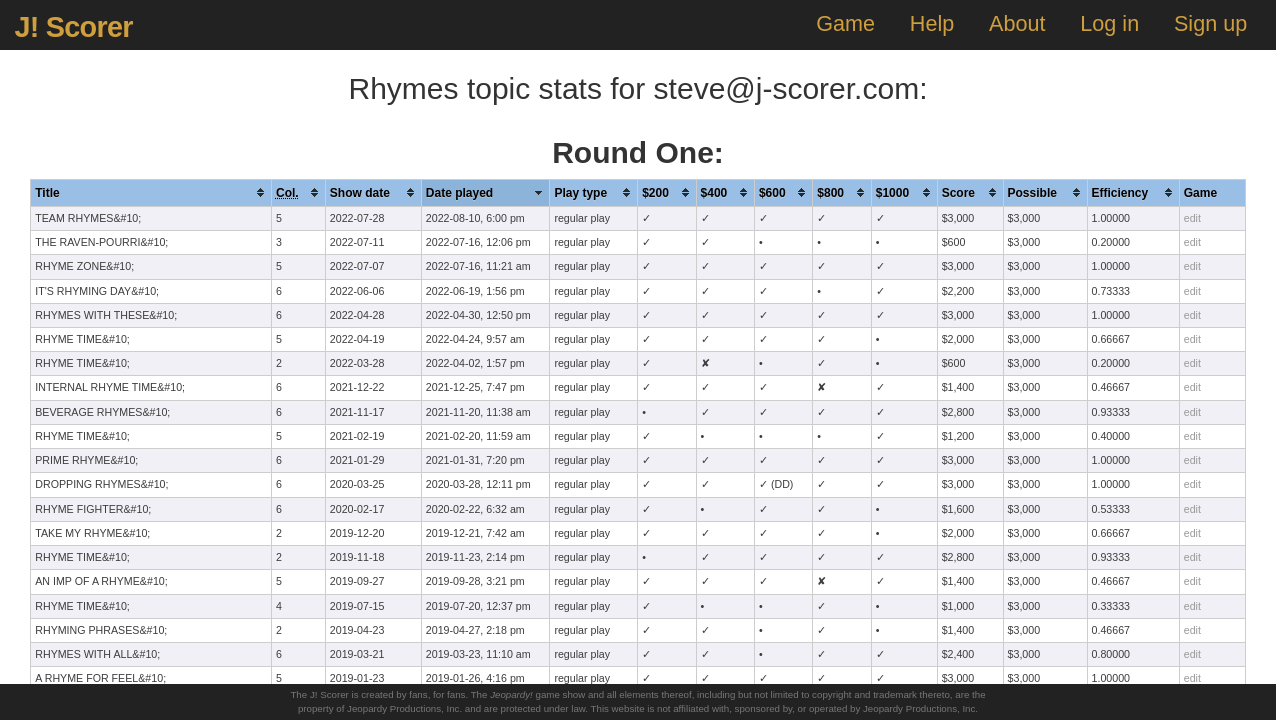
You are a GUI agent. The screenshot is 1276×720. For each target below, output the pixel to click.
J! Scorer (73, 27)
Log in (1109, 23)
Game (845, 23)
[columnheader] (151, 192)
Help (932, 23)
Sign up (1210, 23)
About (1017, 23)
